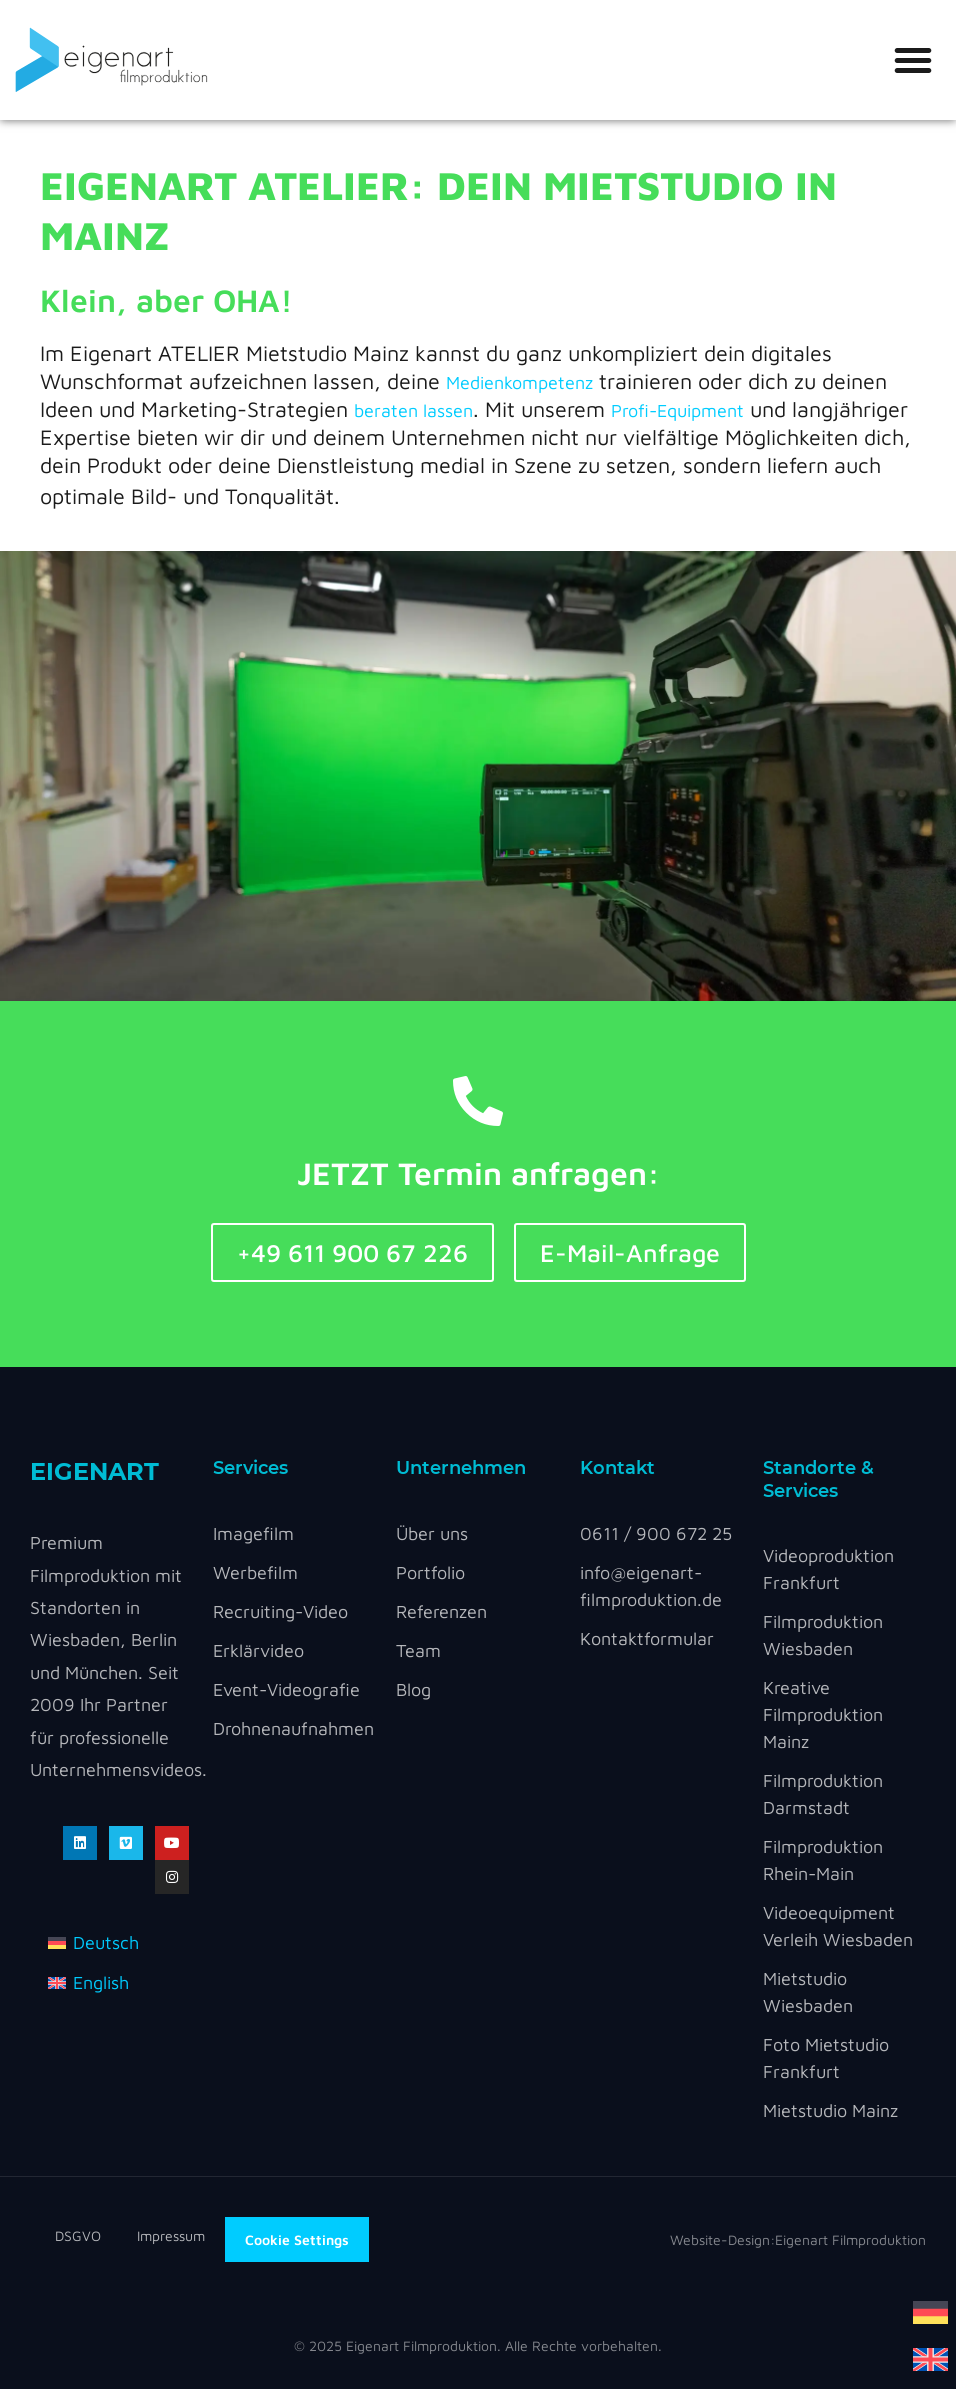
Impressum (171, 2235)
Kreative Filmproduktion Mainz (823, 1714)
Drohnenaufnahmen (293, 1728)
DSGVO (96, 2235)
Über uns (432, 1533)
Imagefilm (253, 1533)
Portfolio (430, 1572)
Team (418, 1650)
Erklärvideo (258, 1650)
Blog (413, 1689)
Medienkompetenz (519, 382)
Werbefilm (255, 1572)
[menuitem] (930, 2310)
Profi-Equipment (677, 410)
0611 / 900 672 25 (656, 1533)
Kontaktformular (647, 1638)
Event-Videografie (286, 1689)
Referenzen (441, 1611)
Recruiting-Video (280, 1611)
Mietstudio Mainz (830, 2110)
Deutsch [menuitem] (106, 1942)
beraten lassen (413, 410)
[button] (913, 60)
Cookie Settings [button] (297, 2239)
